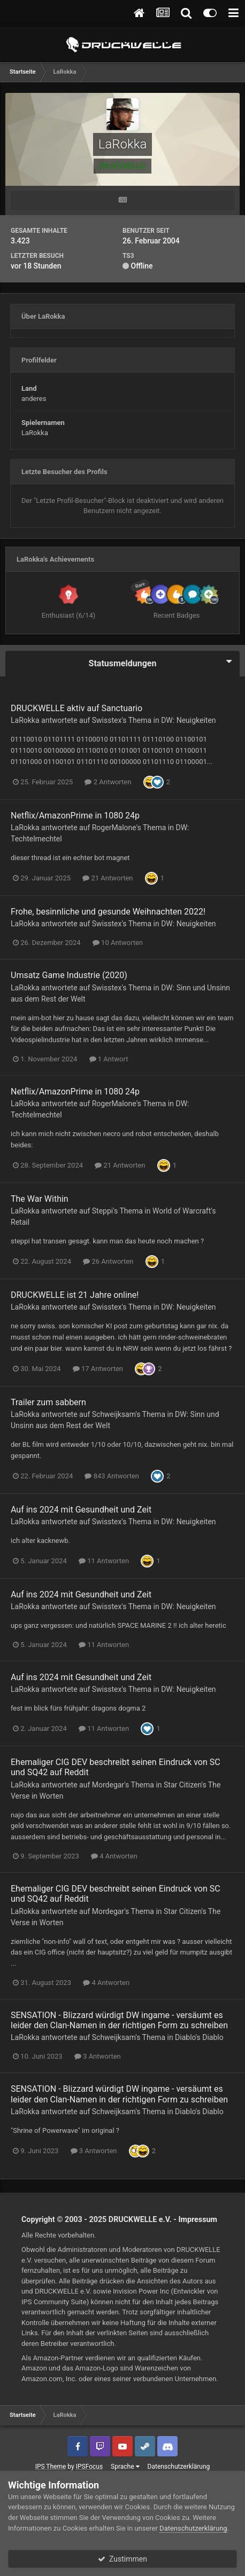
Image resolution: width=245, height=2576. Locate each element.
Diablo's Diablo (199, 2037)
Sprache (125, 2466)
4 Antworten (114, 1856)
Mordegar (108, 1785)
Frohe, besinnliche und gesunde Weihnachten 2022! (108, 912)
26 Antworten (108, 1261)
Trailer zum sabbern (48, 1402)
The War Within (39, 1199)
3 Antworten (97, 2056)
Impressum (197, 2219)
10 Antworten (118, 943)
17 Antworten (98, 1369)
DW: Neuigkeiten (188, 720)
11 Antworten (104, 1561)
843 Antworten (112, 1476)
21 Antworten (107, 878)
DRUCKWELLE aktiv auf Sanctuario (76, 708)
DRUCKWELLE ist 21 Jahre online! (75, 1295)
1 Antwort (108, 1059)
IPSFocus (89, 2466)
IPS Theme (50, 2466)
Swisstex (107, 720)
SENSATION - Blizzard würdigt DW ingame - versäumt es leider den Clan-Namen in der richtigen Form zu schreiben (119, 2020)
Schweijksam (114, 1414)
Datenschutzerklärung (179, 2466)
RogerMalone (114, 827)
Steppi (102, 1211)
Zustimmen (122, 2559)
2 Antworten (108, 782)
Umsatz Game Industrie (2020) (69, 975)
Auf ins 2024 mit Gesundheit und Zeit (81, 1509)
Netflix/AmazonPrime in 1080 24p (75, 815)
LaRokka (25, 720)
